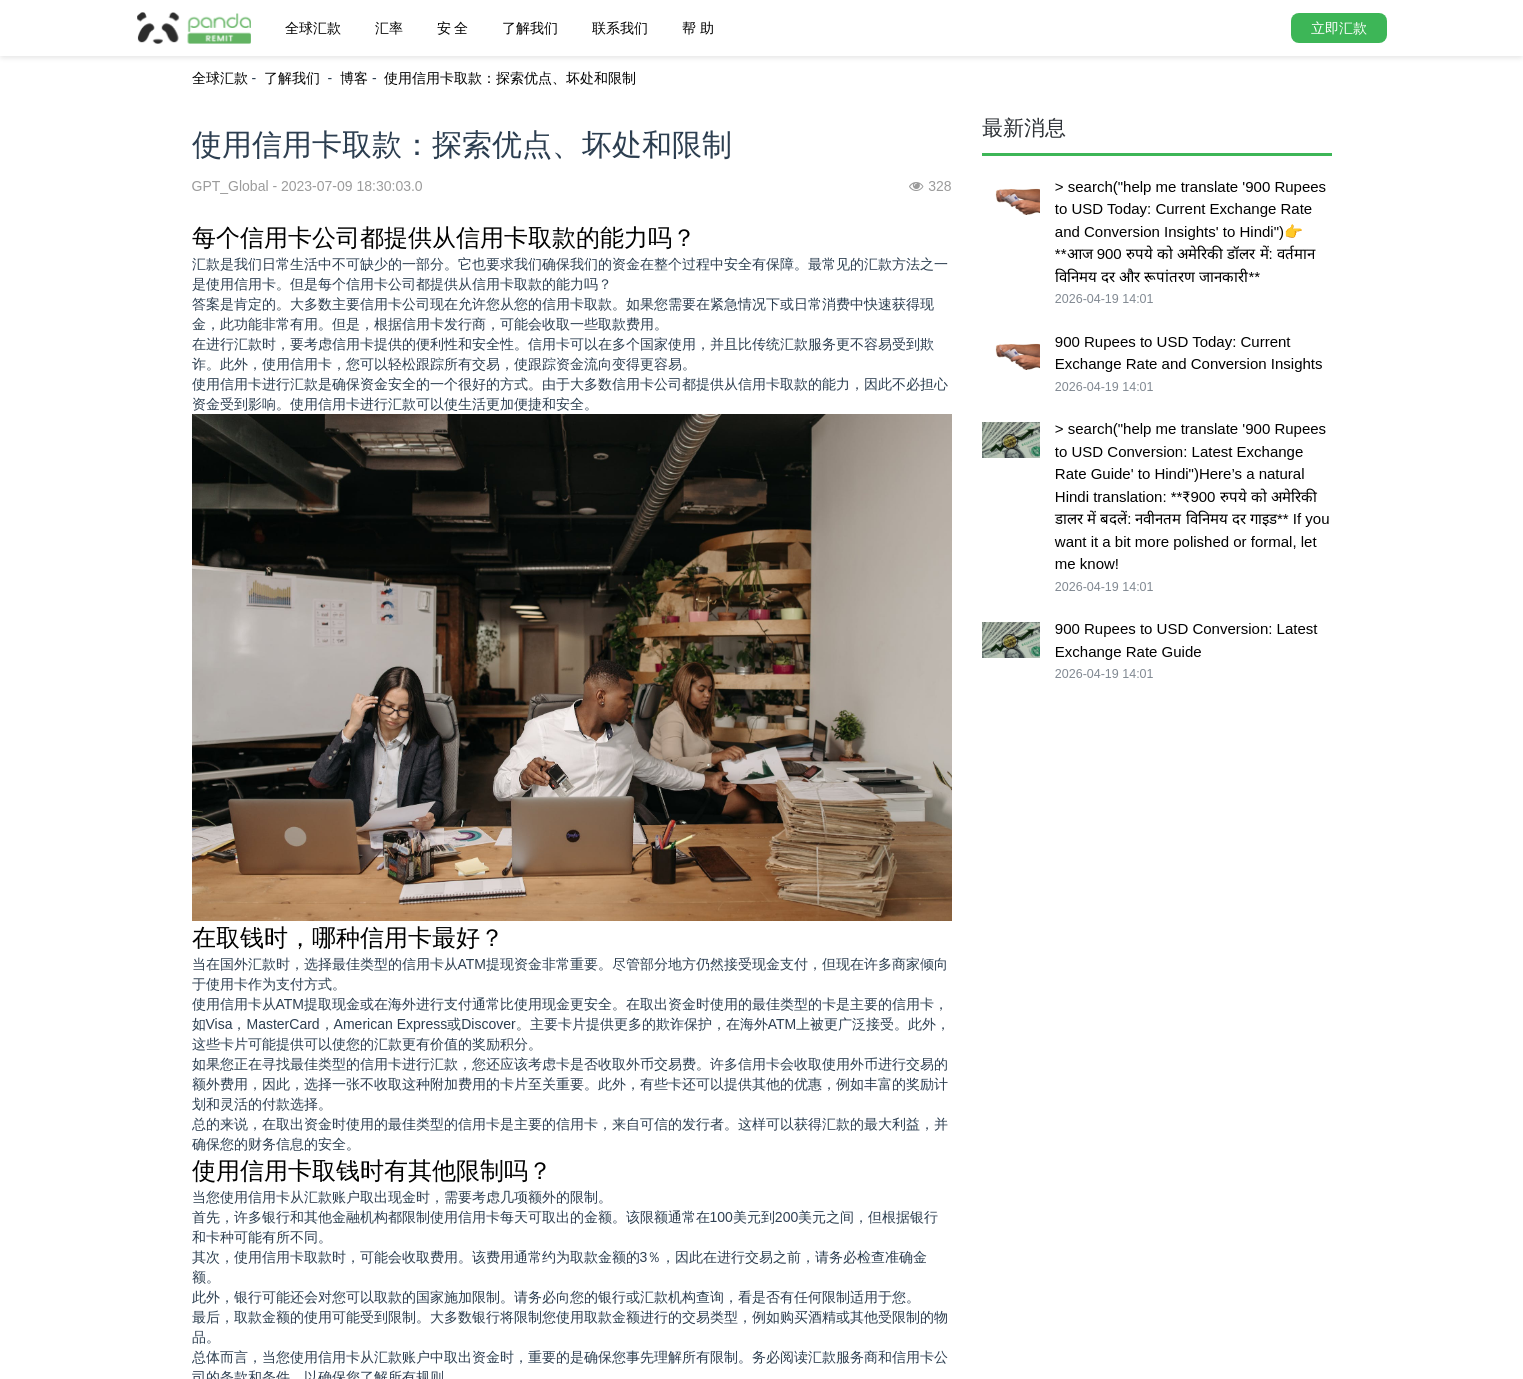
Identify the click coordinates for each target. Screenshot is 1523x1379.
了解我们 (530, 28)
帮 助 (698, 28)
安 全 (453, 28)
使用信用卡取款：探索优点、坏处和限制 (510, 78)
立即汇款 (1339, 28)
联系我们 (620, 28)
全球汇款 (313, 28)
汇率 (389, 28)
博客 (354, 78)
